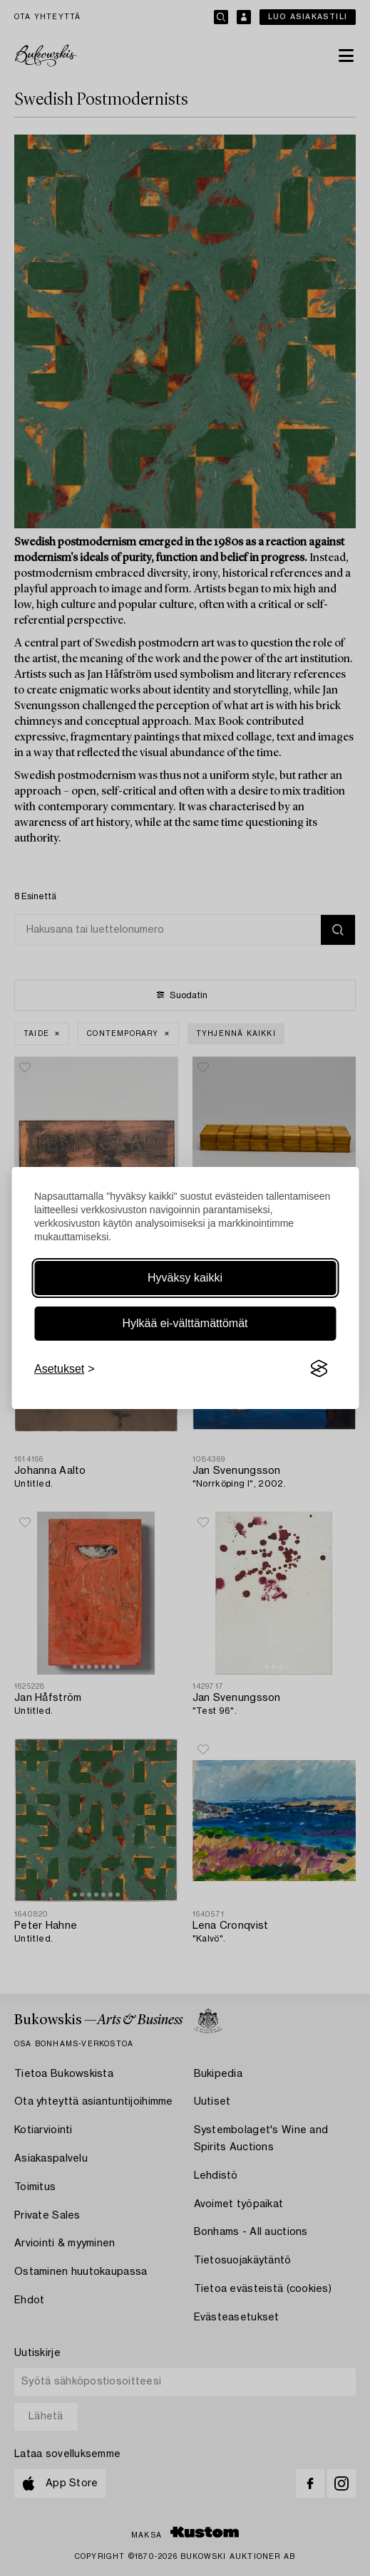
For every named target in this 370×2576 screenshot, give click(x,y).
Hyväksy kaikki (185, 1278)
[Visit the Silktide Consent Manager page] (319, 1369)
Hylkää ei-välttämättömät (184, 1323)
